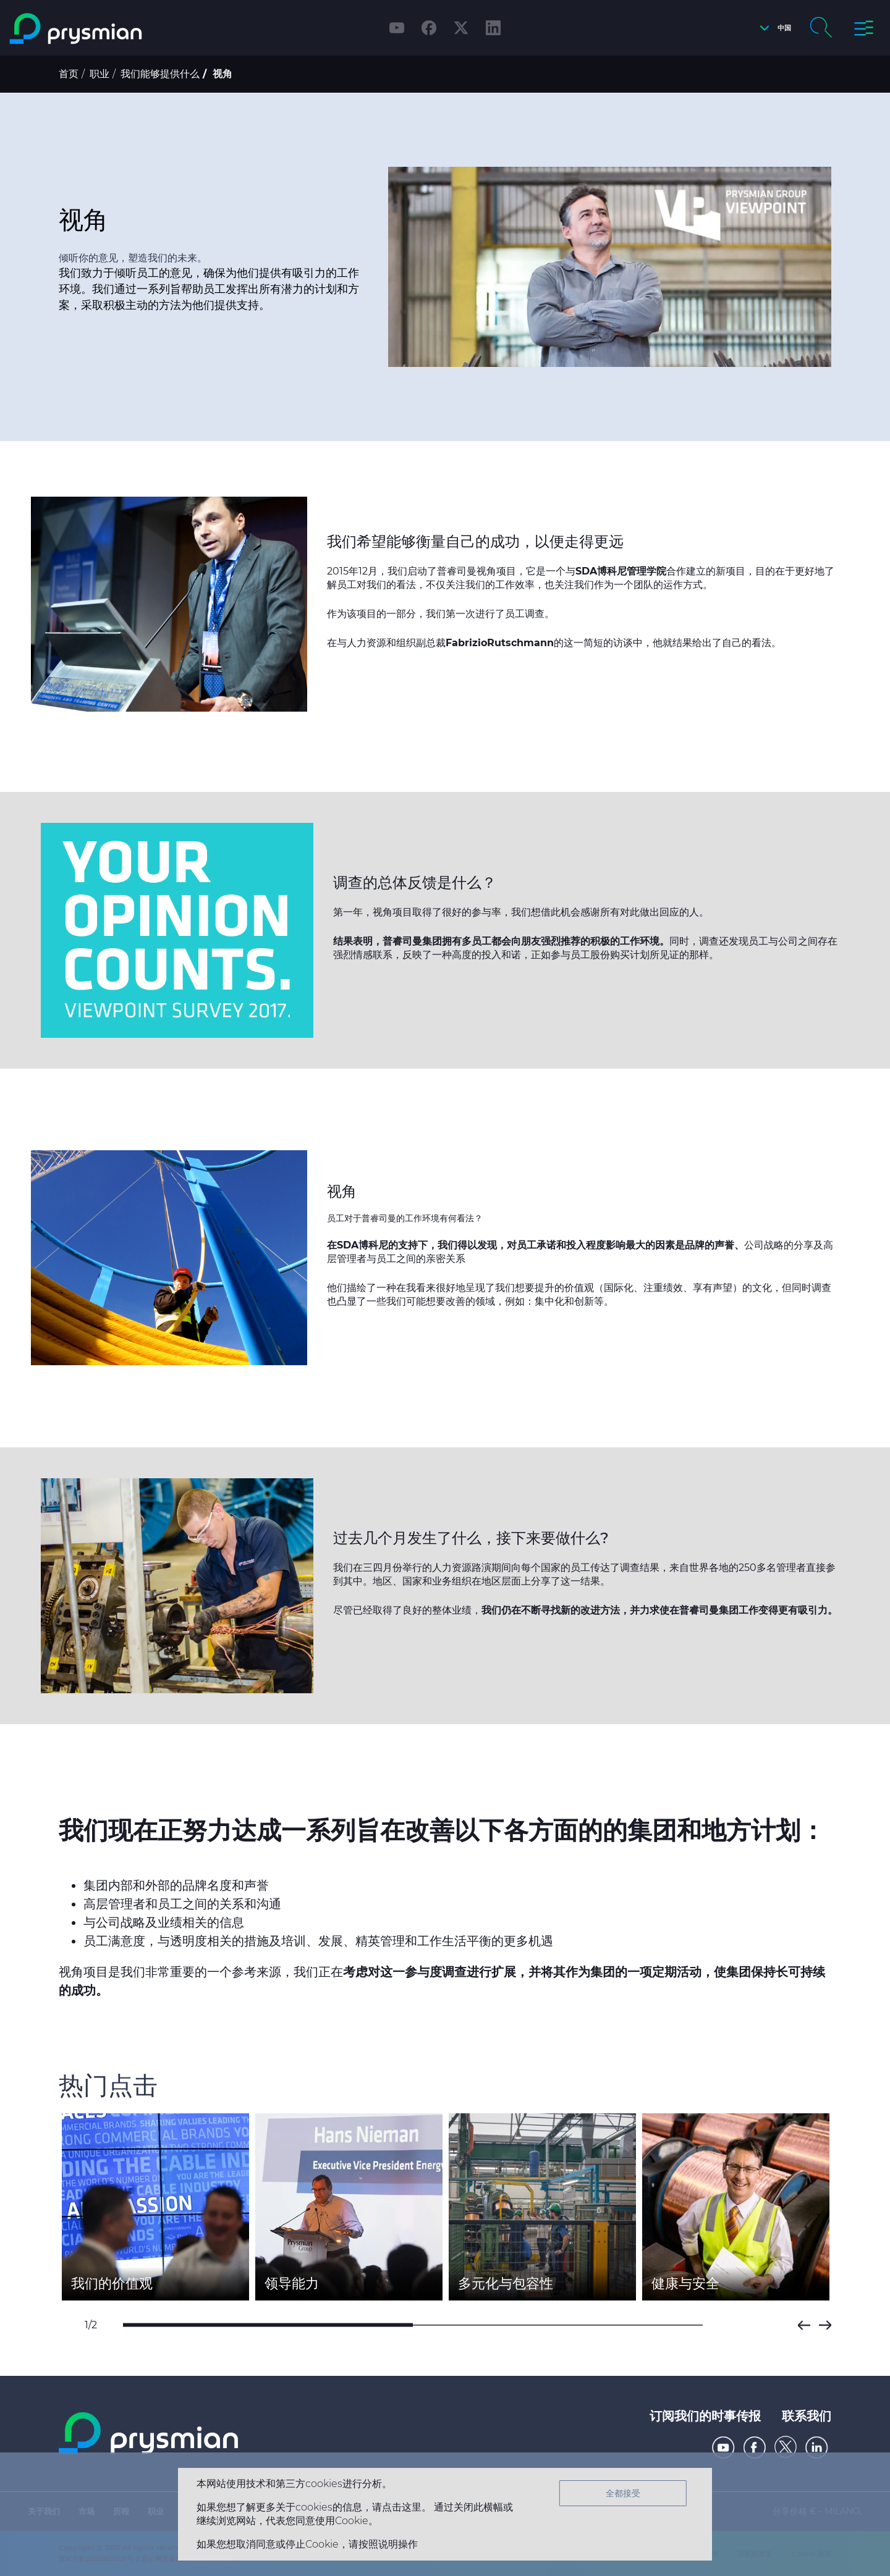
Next (825, 2325)
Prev (804, 2325)
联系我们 (806, 2416)
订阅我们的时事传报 (705, 2416)
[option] (155, 2206)
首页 (68, 74)
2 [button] (558, 2324)
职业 (99, 74)
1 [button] (268, 2324)
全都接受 (623, 2493)
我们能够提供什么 (160, 74)
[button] (772, 28)
